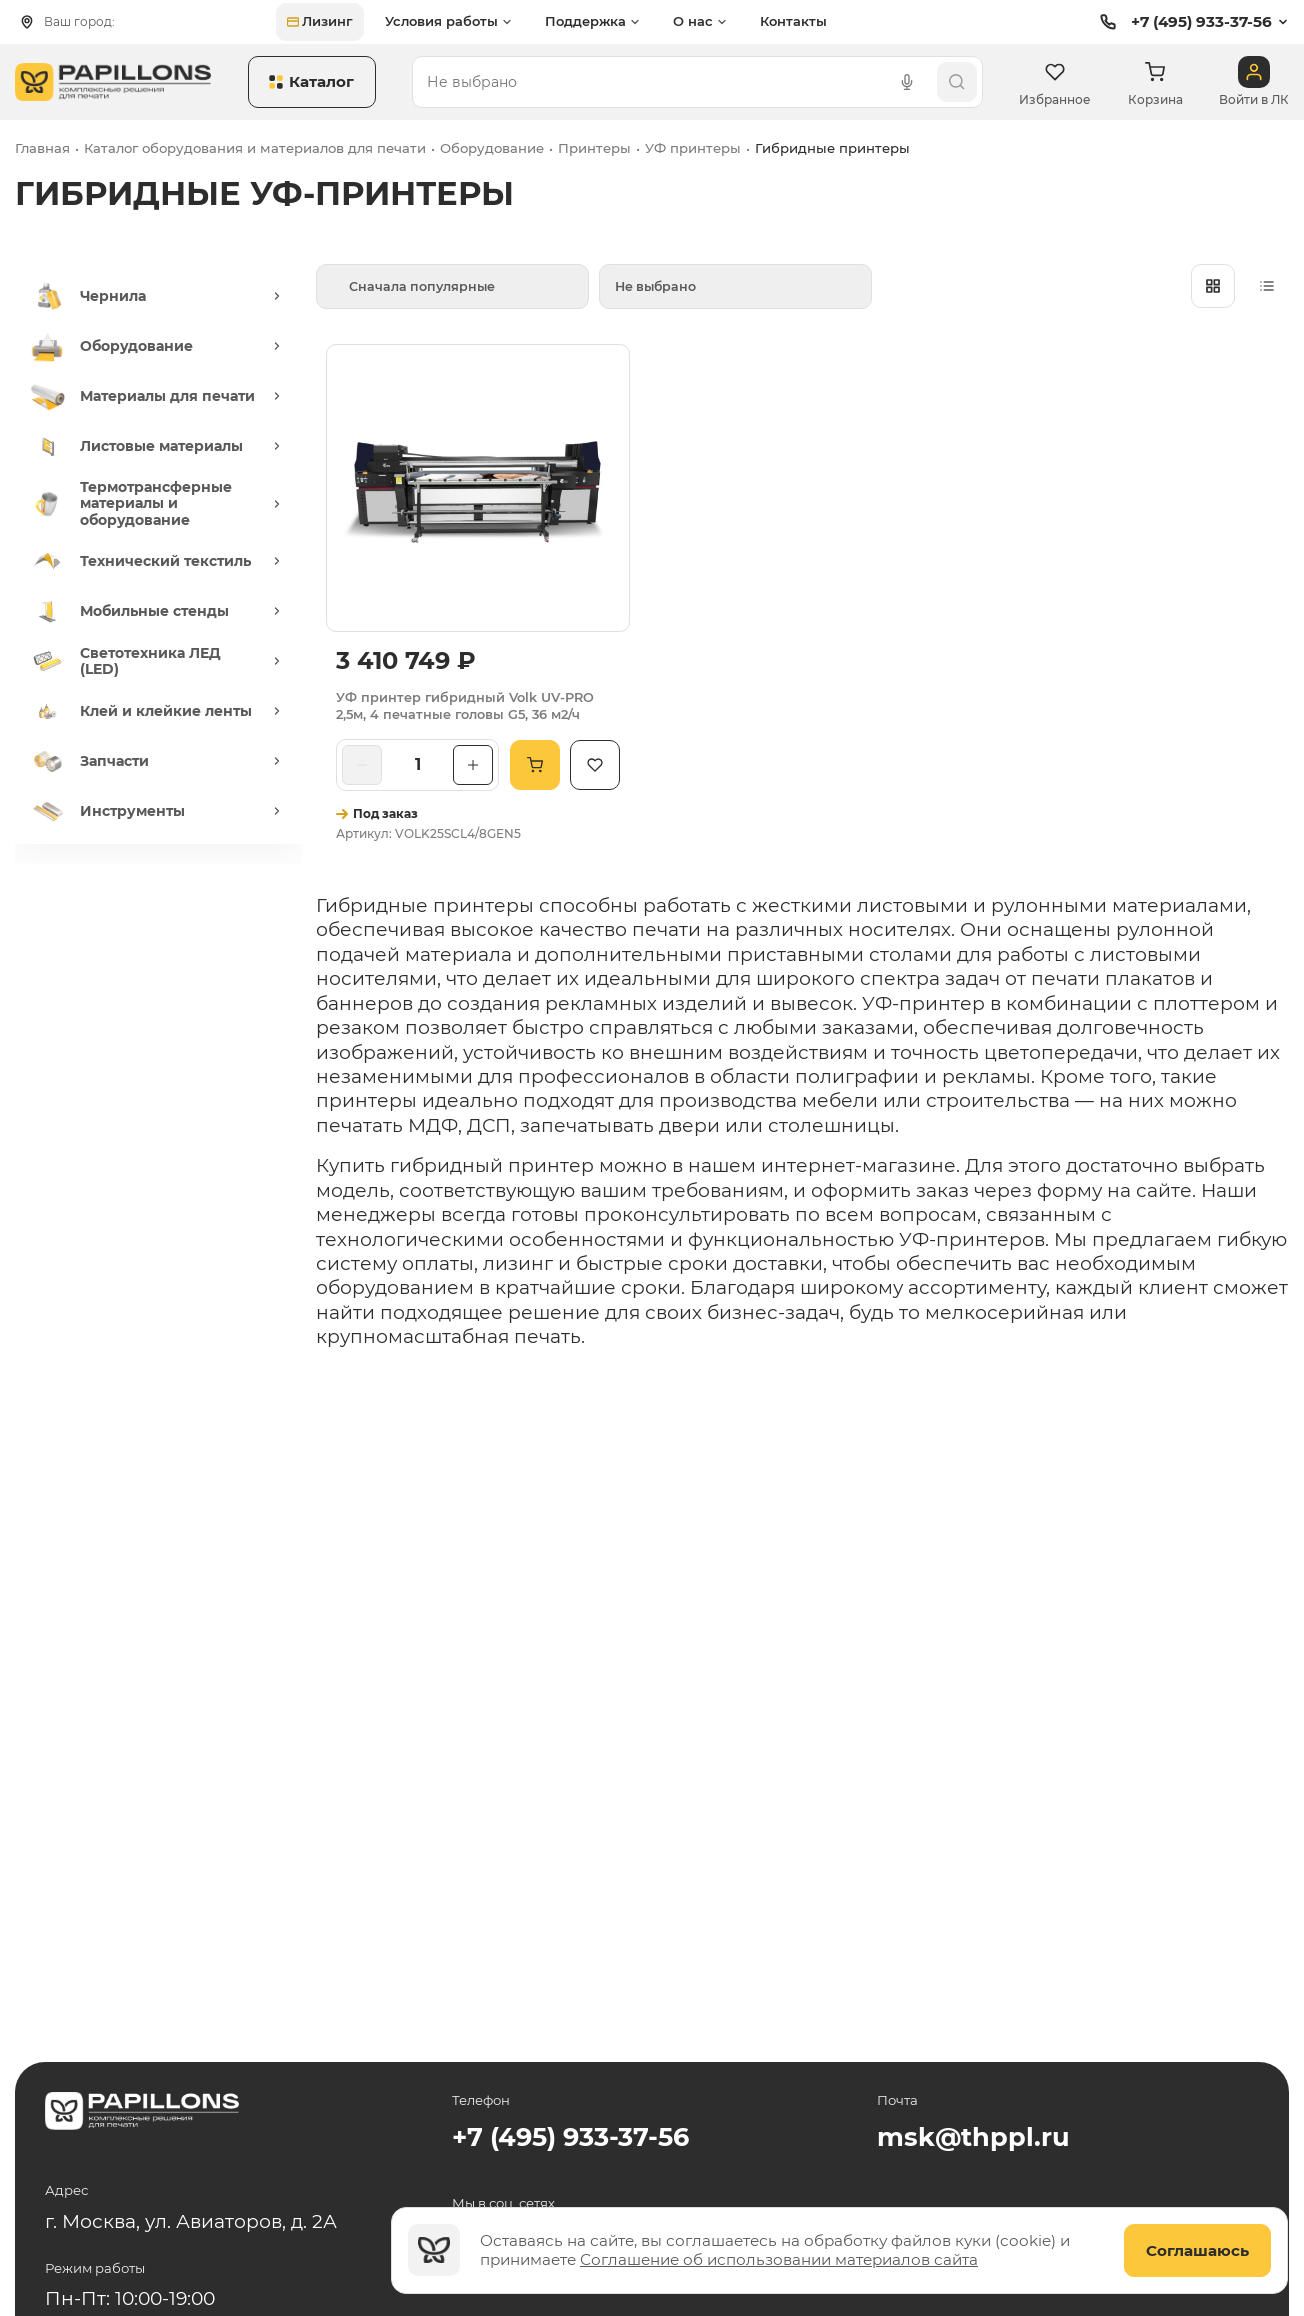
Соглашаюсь (1197, 2250)
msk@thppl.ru (973, 2136)
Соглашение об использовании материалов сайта (779, 2259)
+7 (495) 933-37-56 (1183, 22)
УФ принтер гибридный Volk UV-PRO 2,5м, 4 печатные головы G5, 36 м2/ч (465, 706)
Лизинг (320, 21)
